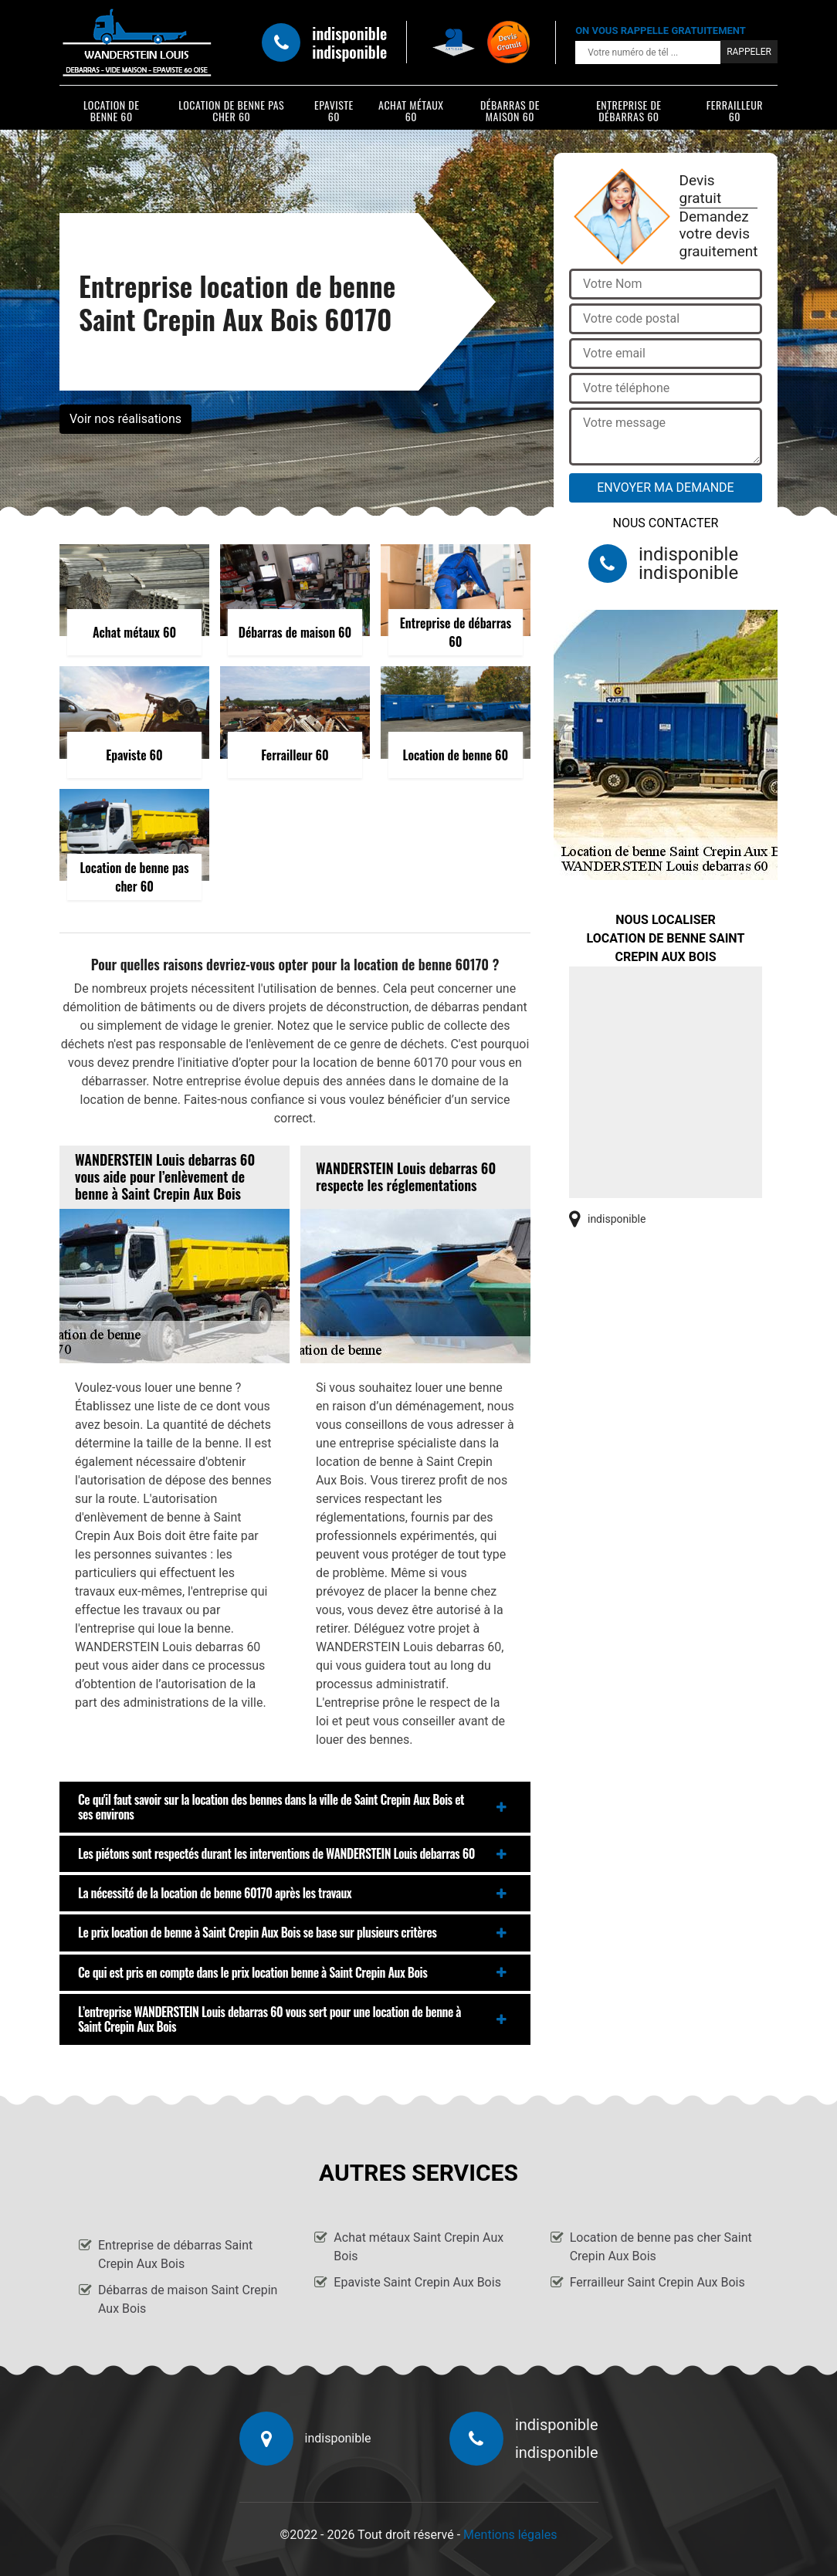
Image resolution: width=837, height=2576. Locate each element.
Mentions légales (510, 2534)
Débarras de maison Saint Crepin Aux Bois (187, 2299)
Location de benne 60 (111, 110)
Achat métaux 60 (411, 110)
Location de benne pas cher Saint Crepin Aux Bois (661, 2246)
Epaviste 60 (334, 110)
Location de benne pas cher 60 (231, 110)
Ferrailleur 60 (735, 110)
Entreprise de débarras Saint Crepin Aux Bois (175, 2254)
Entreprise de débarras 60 (628, 110)
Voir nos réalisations (125, 418)
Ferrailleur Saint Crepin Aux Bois (657, 2282)
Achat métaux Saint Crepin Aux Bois (418, 2246)
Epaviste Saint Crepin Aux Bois (417, 2282)
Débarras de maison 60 (510, 110)
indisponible (349, 33)
